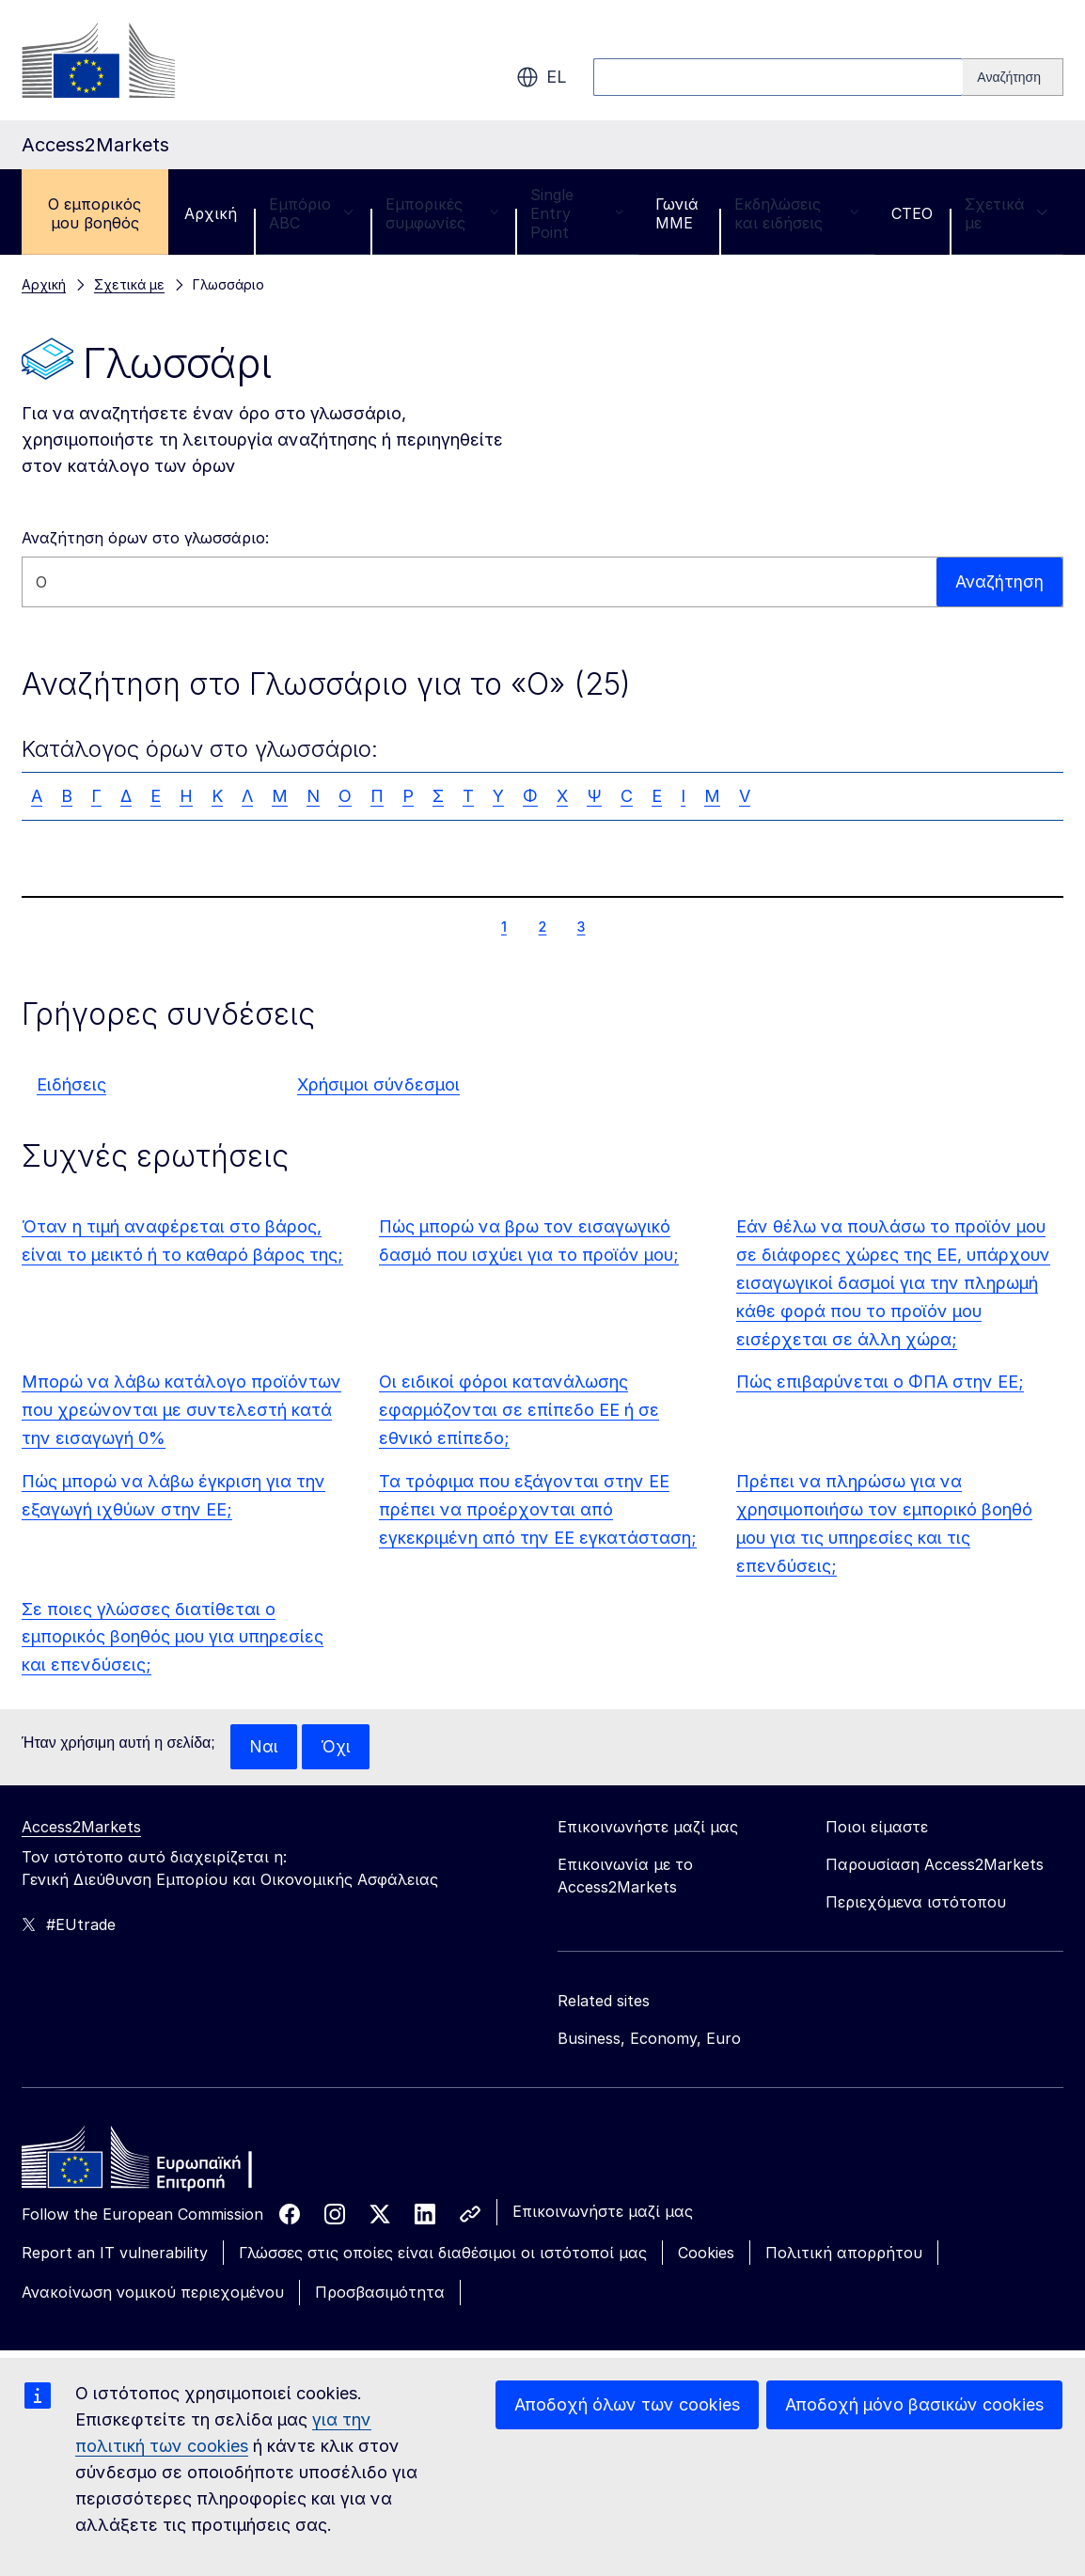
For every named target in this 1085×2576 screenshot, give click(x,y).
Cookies (706, 2252)
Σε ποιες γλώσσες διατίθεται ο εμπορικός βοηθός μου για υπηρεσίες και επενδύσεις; (172, 1637)
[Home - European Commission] (158, 2162)
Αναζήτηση (999, 581)
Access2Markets (81, 1826)
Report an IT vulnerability (115, 2252)
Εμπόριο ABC (311, 213)
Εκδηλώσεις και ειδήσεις (796, 213)
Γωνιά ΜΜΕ (677, 213)
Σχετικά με (1006, 213)
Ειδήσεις (71, 1084)
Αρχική (210, 213)
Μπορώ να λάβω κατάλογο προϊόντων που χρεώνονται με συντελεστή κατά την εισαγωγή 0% (181, 1410)
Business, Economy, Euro (649, 2038)
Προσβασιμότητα (380, 2293)
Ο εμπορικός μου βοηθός (94, 213)
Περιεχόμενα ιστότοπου (916, 1902)
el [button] (541, 77)
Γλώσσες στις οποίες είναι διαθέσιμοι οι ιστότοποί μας (443, 2252)
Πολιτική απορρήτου (843, 2252)
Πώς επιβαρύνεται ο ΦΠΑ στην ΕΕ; (880, 1381)
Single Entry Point (576, 213)
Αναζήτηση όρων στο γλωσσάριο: (145, 537)
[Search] (1013, 77)
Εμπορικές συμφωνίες (441, 213)
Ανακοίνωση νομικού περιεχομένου (153, 2293)
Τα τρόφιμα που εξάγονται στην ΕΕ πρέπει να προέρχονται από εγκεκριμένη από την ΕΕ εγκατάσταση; (538, 1509)
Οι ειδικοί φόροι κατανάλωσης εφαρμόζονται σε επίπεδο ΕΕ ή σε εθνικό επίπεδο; (519, 1410)
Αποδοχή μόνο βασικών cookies (914, 2404)
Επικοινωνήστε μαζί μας (602, 2211)
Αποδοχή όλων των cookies (627, 2404)
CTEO (912, 213)
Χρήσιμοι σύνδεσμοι (378, 1084)
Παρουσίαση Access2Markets (935, 1864)
